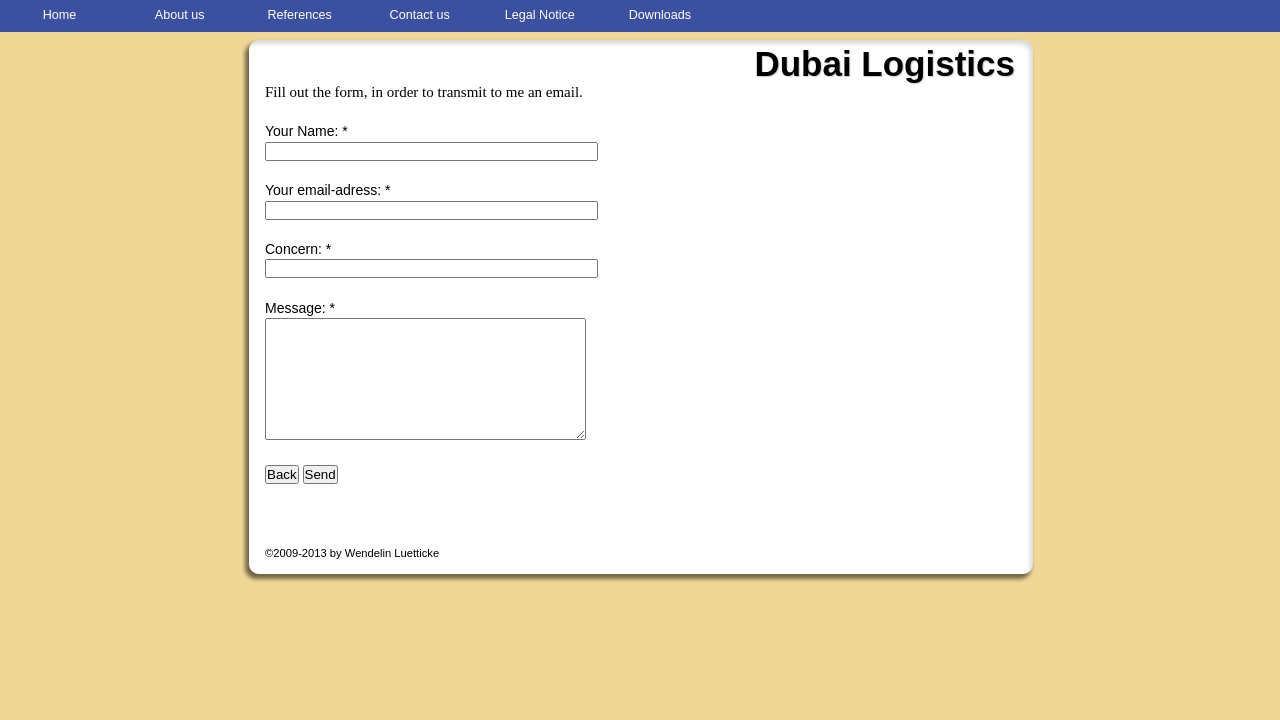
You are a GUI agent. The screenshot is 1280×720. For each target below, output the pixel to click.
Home (60, 15)
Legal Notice (540, 15)
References (299, 15)
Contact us (420, 15)
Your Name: (301, 131)
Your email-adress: (323, 190)
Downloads (660, 15)
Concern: (293, 249)
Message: (295, 308)
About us (180, 15)
